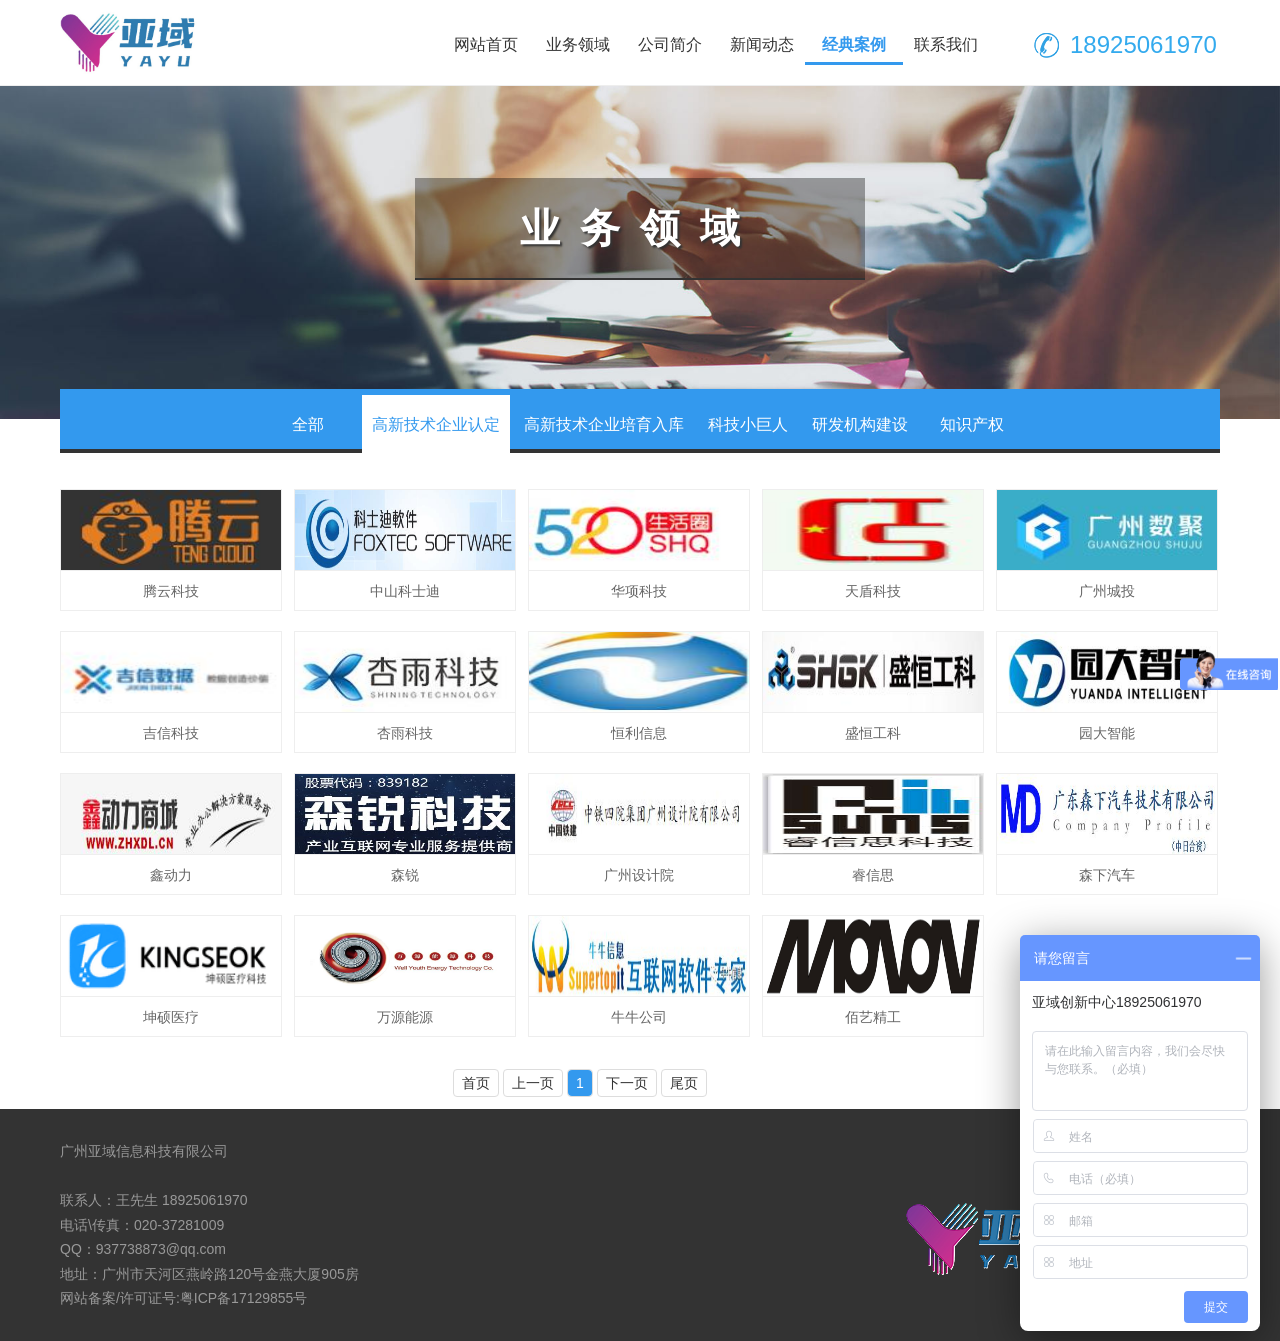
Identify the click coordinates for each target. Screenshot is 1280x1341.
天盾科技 (873, 591)
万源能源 (405, 1017)
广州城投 (1107, 591)
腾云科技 (171, 591)
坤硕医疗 (171, 1017)
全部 (308, 424)
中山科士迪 (405, 591)
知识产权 (972, 424)
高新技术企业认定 (436, 424)
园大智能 (1107, 733)
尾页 (684, 1083)
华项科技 (639, 591)
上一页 (533, 1083)
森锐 (405, 875)
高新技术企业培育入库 (604, 424)
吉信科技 (171, 733)
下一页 (627, 1083)
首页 (476, 1083)
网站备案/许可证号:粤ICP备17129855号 (183, 1298)
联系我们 (946, 44)
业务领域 (578, 44)
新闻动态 (762, 44)
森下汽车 (1107, 875)
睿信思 (873, 875)
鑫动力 (171, 875)
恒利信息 (639, 733)
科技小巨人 (748, 424)
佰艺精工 (873, 1017)
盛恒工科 (873, 733)
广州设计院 (639, 875)
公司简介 (670, 44)
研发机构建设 (860, 424)
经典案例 (854, 44)
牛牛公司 (639, 1017)
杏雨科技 (405, 733)
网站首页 (486, 44)
